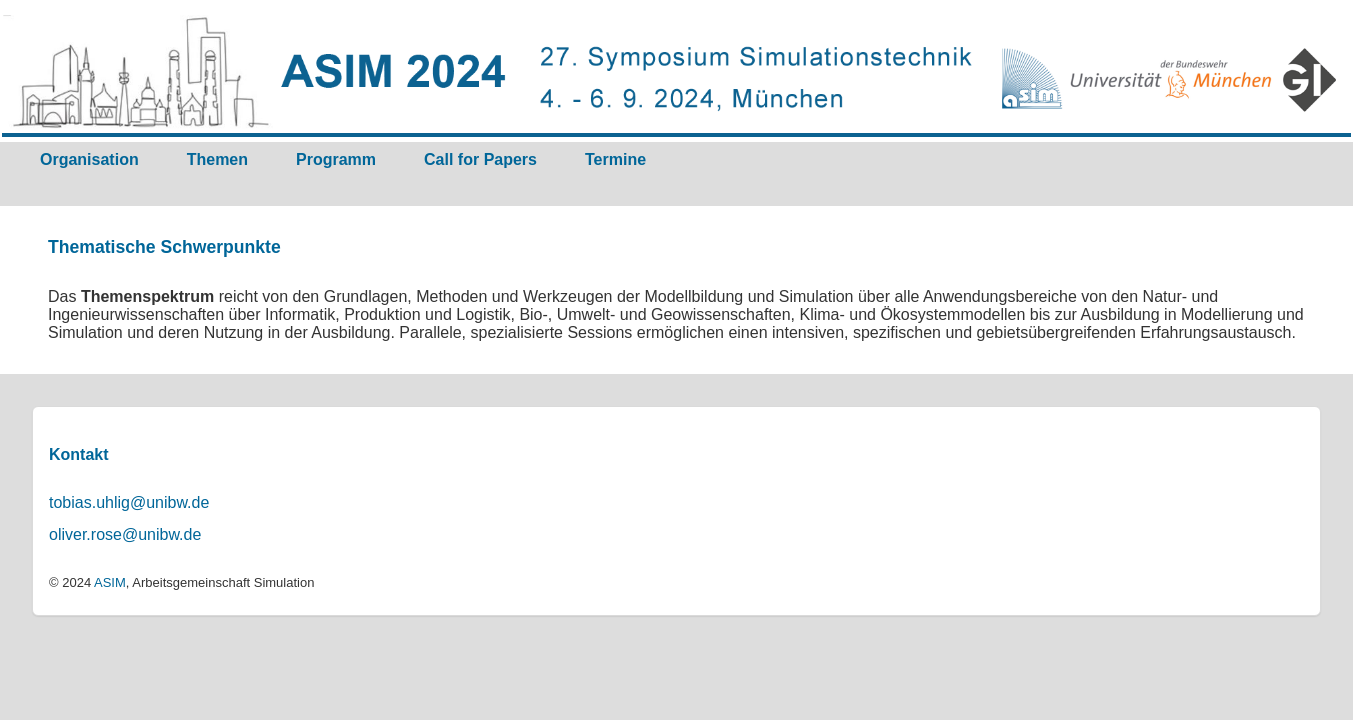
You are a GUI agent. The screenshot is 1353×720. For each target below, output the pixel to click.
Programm (336, 159)
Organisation (89, 159)
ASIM (110, 582)
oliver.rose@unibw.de (125, 534)
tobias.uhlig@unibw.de (129, 502)
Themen (217, 159)
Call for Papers (480, 159)
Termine (615, 159)
